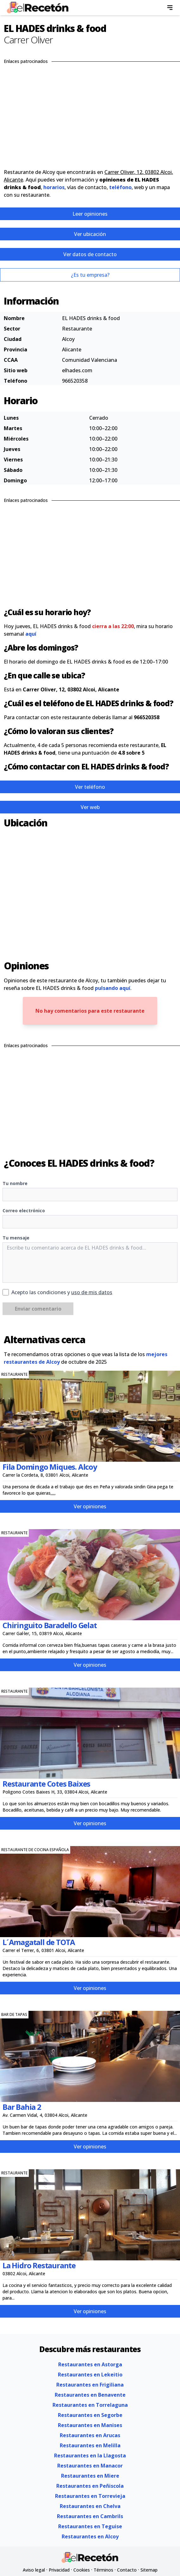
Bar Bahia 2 (22, 2107)
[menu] (170, 7)
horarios (54, 187)
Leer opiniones (90, 213)
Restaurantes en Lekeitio (90, 2374)
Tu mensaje (16, 1238)
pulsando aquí (112, 988)
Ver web (90, 807)
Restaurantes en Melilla (90, 2445)
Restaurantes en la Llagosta (90, 2455)
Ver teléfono (90, 786)
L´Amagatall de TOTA (39, 1942)
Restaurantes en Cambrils (90, 2516)
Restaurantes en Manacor (90, 2465)
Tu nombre (15, 1183)
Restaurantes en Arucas (90, 2435)
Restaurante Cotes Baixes (46, 1783)
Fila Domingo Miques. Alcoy (50, 1466)
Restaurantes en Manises (90, 2425)
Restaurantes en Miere (90, 2475)
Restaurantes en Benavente (90, 2394)
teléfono (120, 187)
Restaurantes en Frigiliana (90, 2384)
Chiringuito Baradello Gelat (50, 1625)
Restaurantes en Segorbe (90, 2415)
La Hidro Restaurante (39, 2265)
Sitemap (149, 2570)
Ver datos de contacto (90, 254)
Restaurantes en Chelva (90, 2506)
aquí (30, 633)
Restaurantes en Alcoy (90, 2536)
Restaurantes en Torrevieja (90, 2496)
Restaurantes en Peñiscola (90, 2485)
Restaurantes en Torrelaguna (90, 2404)
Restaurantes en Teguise (90, 2526)
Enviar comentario (38, 1308)
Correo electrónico (24, 1211)
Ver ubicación (90, 234)
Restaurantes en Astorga (90, 2364)
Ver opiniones (90, 1506)
